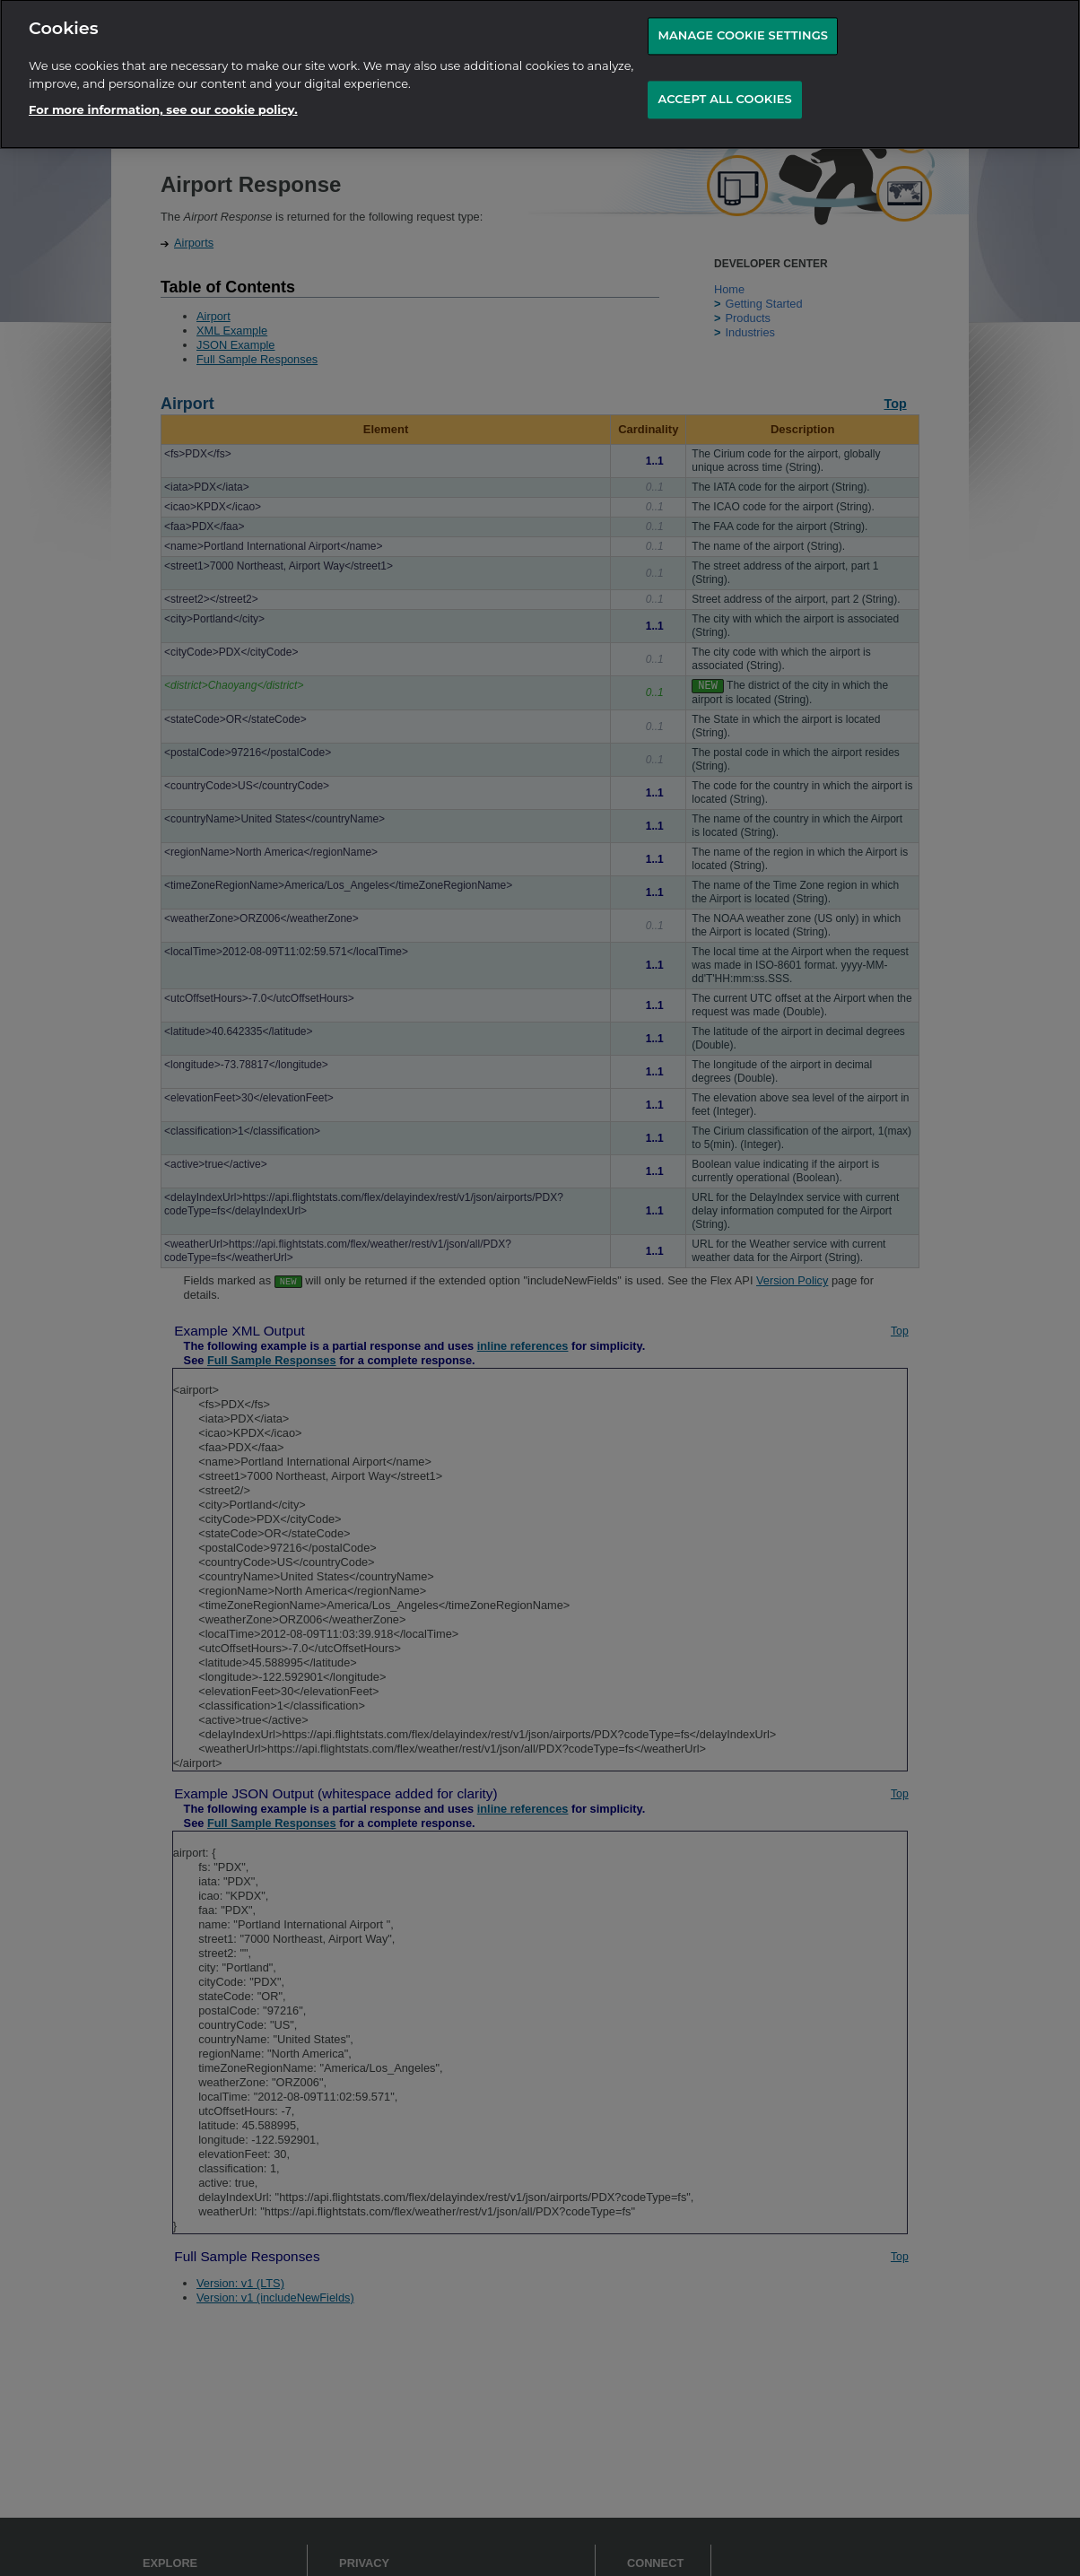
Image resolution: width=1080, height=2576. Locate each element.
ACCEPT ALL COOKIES (724, 84)
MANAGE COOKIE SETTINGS (743, 21)
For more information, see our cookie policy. (163, 95)
